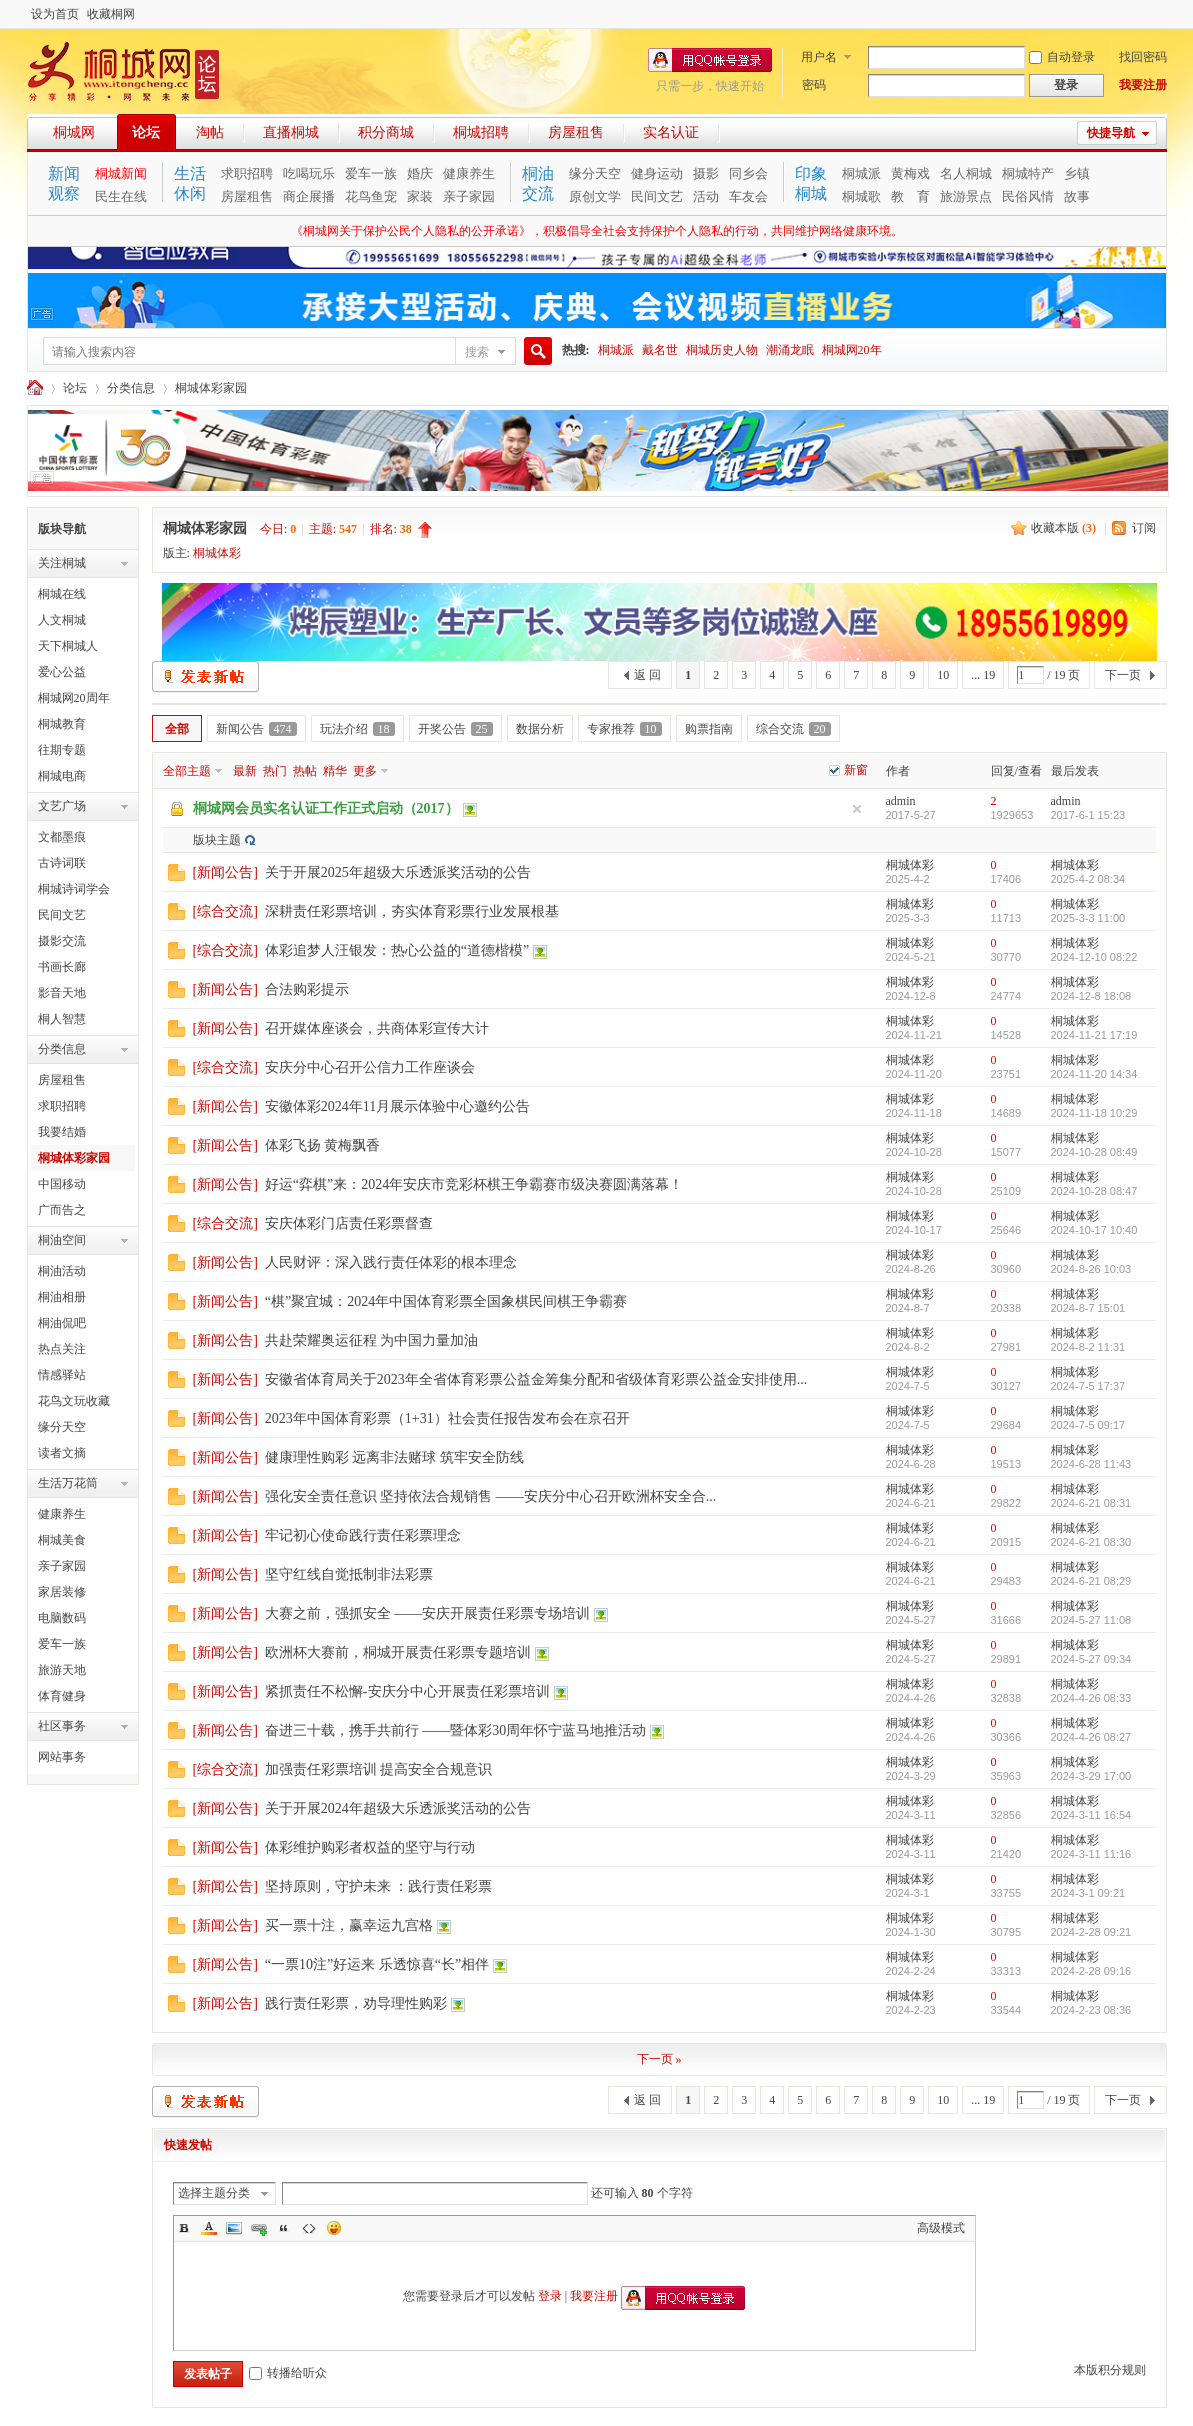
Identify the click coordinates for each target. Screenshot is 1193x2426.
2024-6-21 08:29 (1091, 1581)
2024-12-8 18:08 (1091, 996)
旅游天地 (62, 1670)
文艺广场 (62, 806)
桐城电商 (62, 776)
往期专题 (62, 750)
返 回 (647, 675)
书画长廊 (62, 967)
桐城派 (861, 173)
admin (901, 801)
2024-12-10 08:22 (1094, 957)
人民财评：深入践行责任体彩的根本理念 (391, 1262)
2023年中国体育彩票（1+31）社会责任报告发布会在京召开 (447, 1418)
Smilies (334, 2228)
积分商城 (386, 132)
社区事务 (62, 1726)
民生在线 (121, 196)
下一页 (1123, 675)
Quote (284, 2228)
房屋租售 (576, 132)
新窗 (856, 770)
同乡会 (748, 173)
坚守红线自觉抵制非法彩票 (349, 1574)
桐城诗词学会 (74, 889)
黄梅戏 (910, 173)
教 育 (910, 196)
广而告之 (62, 1210)
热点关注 (62, 1349)
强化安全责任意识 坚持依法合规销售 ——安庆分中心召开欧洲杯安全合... (491, 1496)
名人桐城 (966, 173)
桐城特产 (1028, 173)
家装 (420, 196)
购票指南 (709, 729)
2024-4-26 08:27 (1091, 1737)
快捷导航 (1111, 133)
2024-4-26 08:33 (1091, 1698)
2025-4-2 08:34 (1088, 879)
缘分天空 (595, 173)
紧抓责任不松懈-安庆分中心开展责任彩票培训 (407, 1691)
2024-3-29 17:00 (1091, 1776)
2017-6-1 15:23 (1088, 815)
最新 (245, 771)
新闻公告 (256, 729)
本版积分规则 (1110, 2370)
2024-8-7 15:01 (1088, 1308)
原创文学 (595, 196)
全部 (177, 729)
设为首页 (55, 14)
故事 (1077, 196)
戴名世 (660, 350)
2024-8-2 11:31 (1088, 1347)
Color (209, 2228)
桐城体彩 (217, 553)
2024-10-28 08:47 (1094, 1191)
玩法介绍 (357, 729)
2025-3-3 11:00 (1088, 918)
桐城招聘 (481, 132)
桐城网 (74, 132)
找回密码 (1143, 57)
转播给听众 (288, 2373)
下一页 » (659, 2059)
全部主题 (187, 771)
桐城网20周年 (74, 698)
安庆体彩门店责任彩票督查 (349, 1223)
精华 (335, 771)
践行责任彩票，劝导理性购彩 (356, 2003)
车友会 (748, 196)
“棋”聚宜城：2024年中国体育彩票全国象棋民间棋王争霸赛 (446, 1301)
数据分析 (540, 729)
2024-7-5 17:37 (1088, 1386)
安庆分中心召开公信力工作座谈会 (370, 1067)
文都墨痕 (62, 837)
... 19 (983, 675)
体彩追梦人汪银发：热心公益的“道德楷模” (397, 950)
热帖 (305, 771)
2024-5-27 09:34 (1091, 1659)
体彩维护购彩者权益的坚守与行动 (370, 1847)
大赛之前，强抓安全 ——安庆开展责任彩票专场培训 (428, 1613)
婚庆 (420, 173)
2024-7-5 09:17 (1088, 1425)
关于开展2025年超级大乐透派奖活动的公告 (398, 872)
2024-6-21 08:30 (1091, 1542)
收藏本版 (1063, 528)
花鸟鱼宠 (371, 196)
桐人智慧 (62, 1019)
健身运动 (657, 173)
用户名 (819, 57)
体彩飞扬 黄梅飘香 (323, 1145)
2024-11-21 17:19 (1094, 1035)
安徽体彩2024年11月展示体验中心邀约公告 (397, 1106)
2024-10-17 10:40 (1094, 1230)
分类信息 (131, 388)
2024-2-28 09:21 (1091, 1932)
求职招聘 (247, 173)
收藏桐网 (111, 14)
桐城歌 (861, 196)
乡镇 (1077, 173)
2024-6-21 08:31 (1091, 1503)
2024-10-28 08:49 (1094, 1152)
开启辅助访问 (1162, 14)
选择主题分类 (214, 2193)
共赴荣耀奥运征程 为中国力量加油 (372, 1340)
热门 (275, 771)
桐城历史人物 (722, 350)
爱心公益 (62, 672)
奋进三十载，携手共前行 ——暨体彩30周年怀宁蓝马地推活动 (456, 1730)
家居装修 (62, 1592)
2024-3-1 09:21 (1088, 1893)
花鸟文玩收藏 (74, 1401)
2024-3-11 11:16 (1091, 1854)
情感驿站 (62, 1375)
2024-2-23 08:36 (1091, 2010)
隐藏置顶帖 (857, 809)
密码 (814, 85)
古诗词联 (62, 863)
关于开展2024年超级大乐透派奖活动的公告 (398, 1808)
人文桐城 (62, 620)
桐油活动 (62, 1271)
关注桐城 (62, 563)
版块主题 (217, 840)
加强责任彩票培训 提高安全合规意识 (379, 1769)
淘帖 (210, 132)
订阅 (1144, 528)
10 (943, 675)
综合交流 (793, 729)
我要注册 (1143, 85)
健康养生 (469, 173)
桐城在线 (62, 594)
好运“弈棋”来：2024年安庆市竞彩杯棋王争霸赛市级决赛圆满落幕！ (474, 1184)
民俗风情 (1028, 196)
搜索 (477, 352)
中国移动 (62, 1184)
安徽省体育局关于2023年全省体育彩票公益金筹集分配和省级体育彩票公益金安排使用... (536, 1379)
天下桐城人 (68, 646)
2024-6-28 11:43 (1091, 1464)
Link (259, 2228)
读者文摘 (62, 1453)
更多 (365, 771)
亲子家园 (469, 196)
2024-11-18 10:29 (1094, 1113)
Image (234, 2228)
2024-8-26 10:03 (1091, 1269)
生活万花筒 (68, 1483)
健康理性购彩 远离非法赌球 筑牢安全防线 (394, 1457)
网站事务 (62, 1757)
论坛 (146, 132)
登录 (550, 2296)
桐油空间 (62, 1240)
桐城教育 (62, 724)
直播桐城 (291, 132)
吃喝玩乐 (309, 173)
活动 (706, 196)
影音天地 (62, 993)
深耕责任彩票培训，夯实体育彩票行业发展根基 (412, 911)
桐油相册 (62, 1297)
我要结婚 (62, 1132)
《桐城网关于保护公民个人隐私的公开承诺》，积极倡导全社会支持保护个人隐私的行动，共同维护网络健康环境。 (597, 231)
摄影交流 (62, 941)
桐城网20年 (852, 350)
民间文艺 (657, 196)
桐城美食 (62, 1540)
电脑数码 (62, 1618)
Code (309, 2228)
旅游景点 (966, 196)
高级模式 (941, 2228)
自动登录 (1062, 57)
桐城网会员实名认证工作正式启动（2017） (326, 808)
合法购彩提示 (307, 989)
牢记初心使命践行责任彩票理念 (363, 1535)
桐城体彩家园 (211, 388)
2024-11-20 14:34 (1094, 1074)
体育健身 (62, 1696)
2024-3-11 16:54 (1091, 1815)
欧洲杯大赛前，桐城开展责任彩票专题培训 (398, 1652)
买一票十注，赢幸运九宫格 (349, 1925)
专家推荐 (624, 729)
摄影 (706, 173)
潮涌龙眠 (790, 350)
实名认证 (671, 132)
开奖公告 (455, 729)
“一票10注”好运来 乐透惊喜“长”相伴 (377, 1964)
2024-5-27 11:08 (1091, 1620)
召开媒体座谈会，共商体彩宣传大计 (377, 1028)
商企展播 (309, 196)
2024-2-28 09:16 (1091, 1971)
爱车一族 (371, 173)
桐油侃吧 (62, 1323)
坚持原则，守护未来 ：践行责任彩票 (379, 1886)
